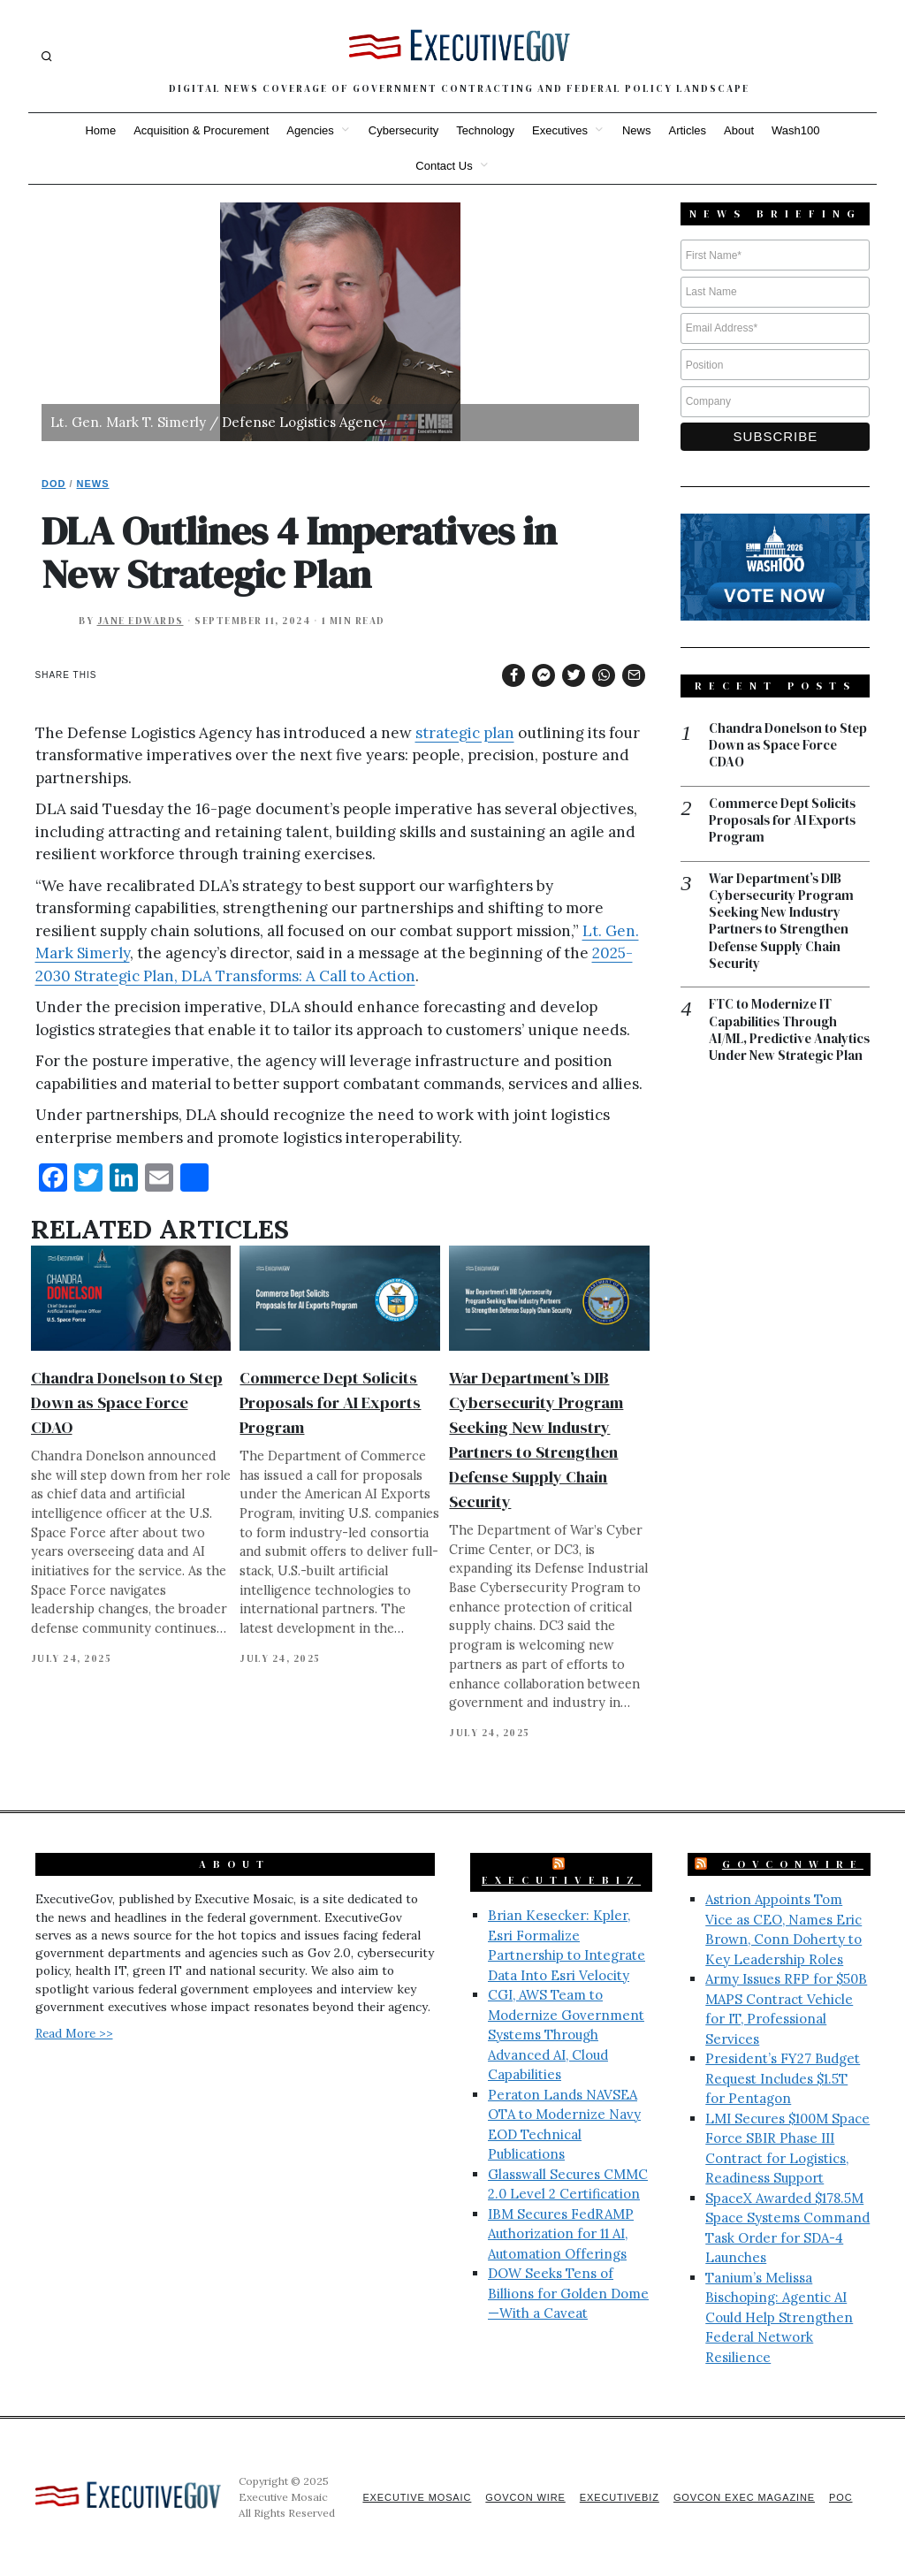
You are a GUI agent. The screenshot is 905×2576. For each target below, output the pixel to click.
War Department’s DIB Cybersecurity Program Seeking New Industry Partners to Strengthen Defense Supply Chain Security (782, 923)
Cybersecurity (403, 130)
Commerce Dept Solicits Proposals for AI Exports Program (330, 1402)
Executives (560, 130)
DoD (53, 483)
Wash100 (795, 130)
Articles (687, 130)
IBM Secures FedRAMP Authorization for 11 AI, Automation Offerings (561, 2234)
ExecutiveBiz (561, 1880)
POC (841, 2497)
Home (100, 130)
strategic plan (464, 733)
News (636, 130)
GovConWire (792, 1864)
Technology (485, 130)
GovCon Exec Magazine (742, 2497)
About (739, 130)
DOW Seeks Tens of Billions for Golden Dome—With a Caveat (568, 2293)
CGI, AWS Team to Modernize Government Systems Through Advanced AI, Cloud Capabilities (566, 2034)
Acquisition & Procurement (201, 130)
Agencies (309, 130)
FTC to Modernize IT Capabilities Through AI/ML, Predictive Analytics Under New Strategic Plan (774, 1042)
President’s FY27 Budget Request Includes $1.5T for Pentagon (782, 2078)
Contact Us (443, 165)
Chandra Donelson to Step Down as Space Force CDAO (127, 1402)
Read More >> (74, 2033)
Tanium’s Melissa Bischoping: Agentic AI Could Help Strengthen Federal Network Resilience (779, 2317)
